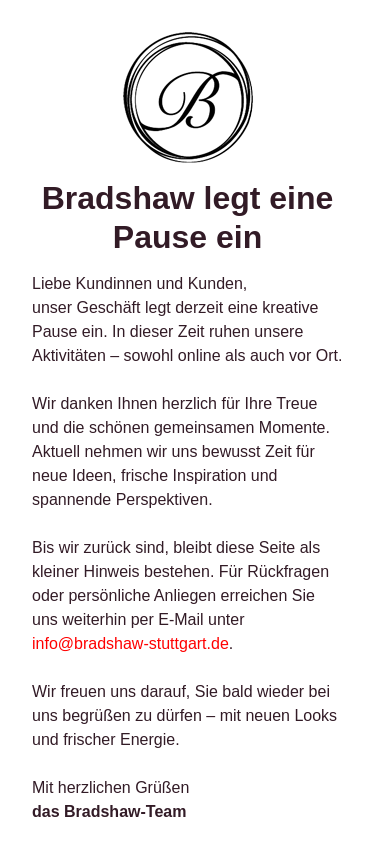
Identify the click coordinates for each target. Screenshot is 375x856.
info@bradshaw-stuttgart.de (130, 643)
